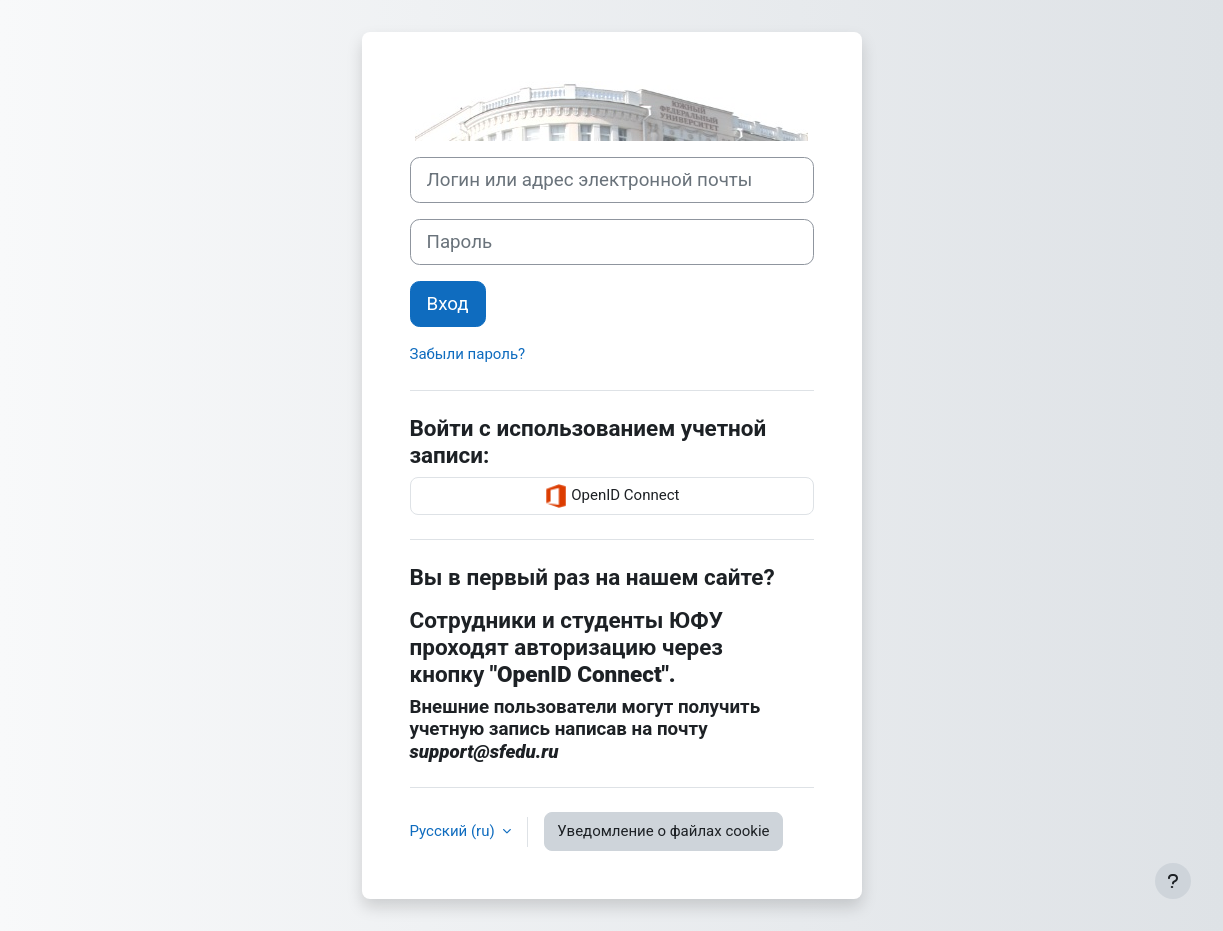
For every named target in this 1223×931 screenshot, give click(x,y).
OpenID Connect (612, 496)
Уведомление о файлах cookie (663, 831)
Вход (448, 304)
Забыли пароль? (468, 354)
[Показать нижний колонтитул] (1173, 881)
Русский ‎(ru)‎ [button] (454, 831)
